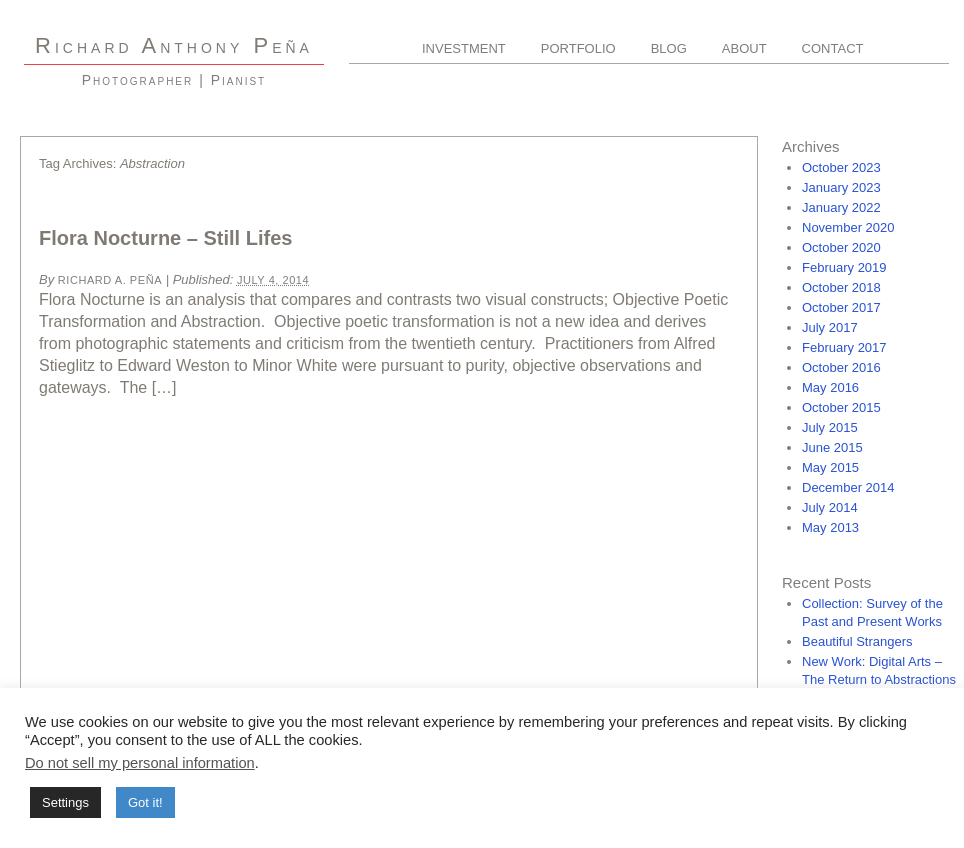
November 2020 (848, 227)
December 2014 (848, 487)
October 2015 (841, 407)
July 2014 (830, 507)
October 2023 (841, 167)
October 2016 (841, 367)
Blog (669, 48)
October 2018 (841, 287)
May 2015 (830, 467)
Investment (464, 48)
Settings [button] (65, 802)
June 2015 (832, 447)
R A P (174, 45)
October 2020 (841, 247)
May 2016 (830, 387)
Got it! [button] (145, 802)
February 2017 (844, 347)
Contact (833, 48)
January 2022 (841, 207)
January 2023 (841, 187)
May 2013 (830, 527)
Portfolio (578, 48)
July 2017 (830, 327)
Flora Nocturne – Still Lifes (165, 238)
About (744, 48)
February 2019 (844, 267)
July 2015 (830, 427)
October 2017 (841, 307)
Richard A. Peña (110, 280)
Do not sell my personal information (140, 763)
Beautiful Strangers (857, 641)
